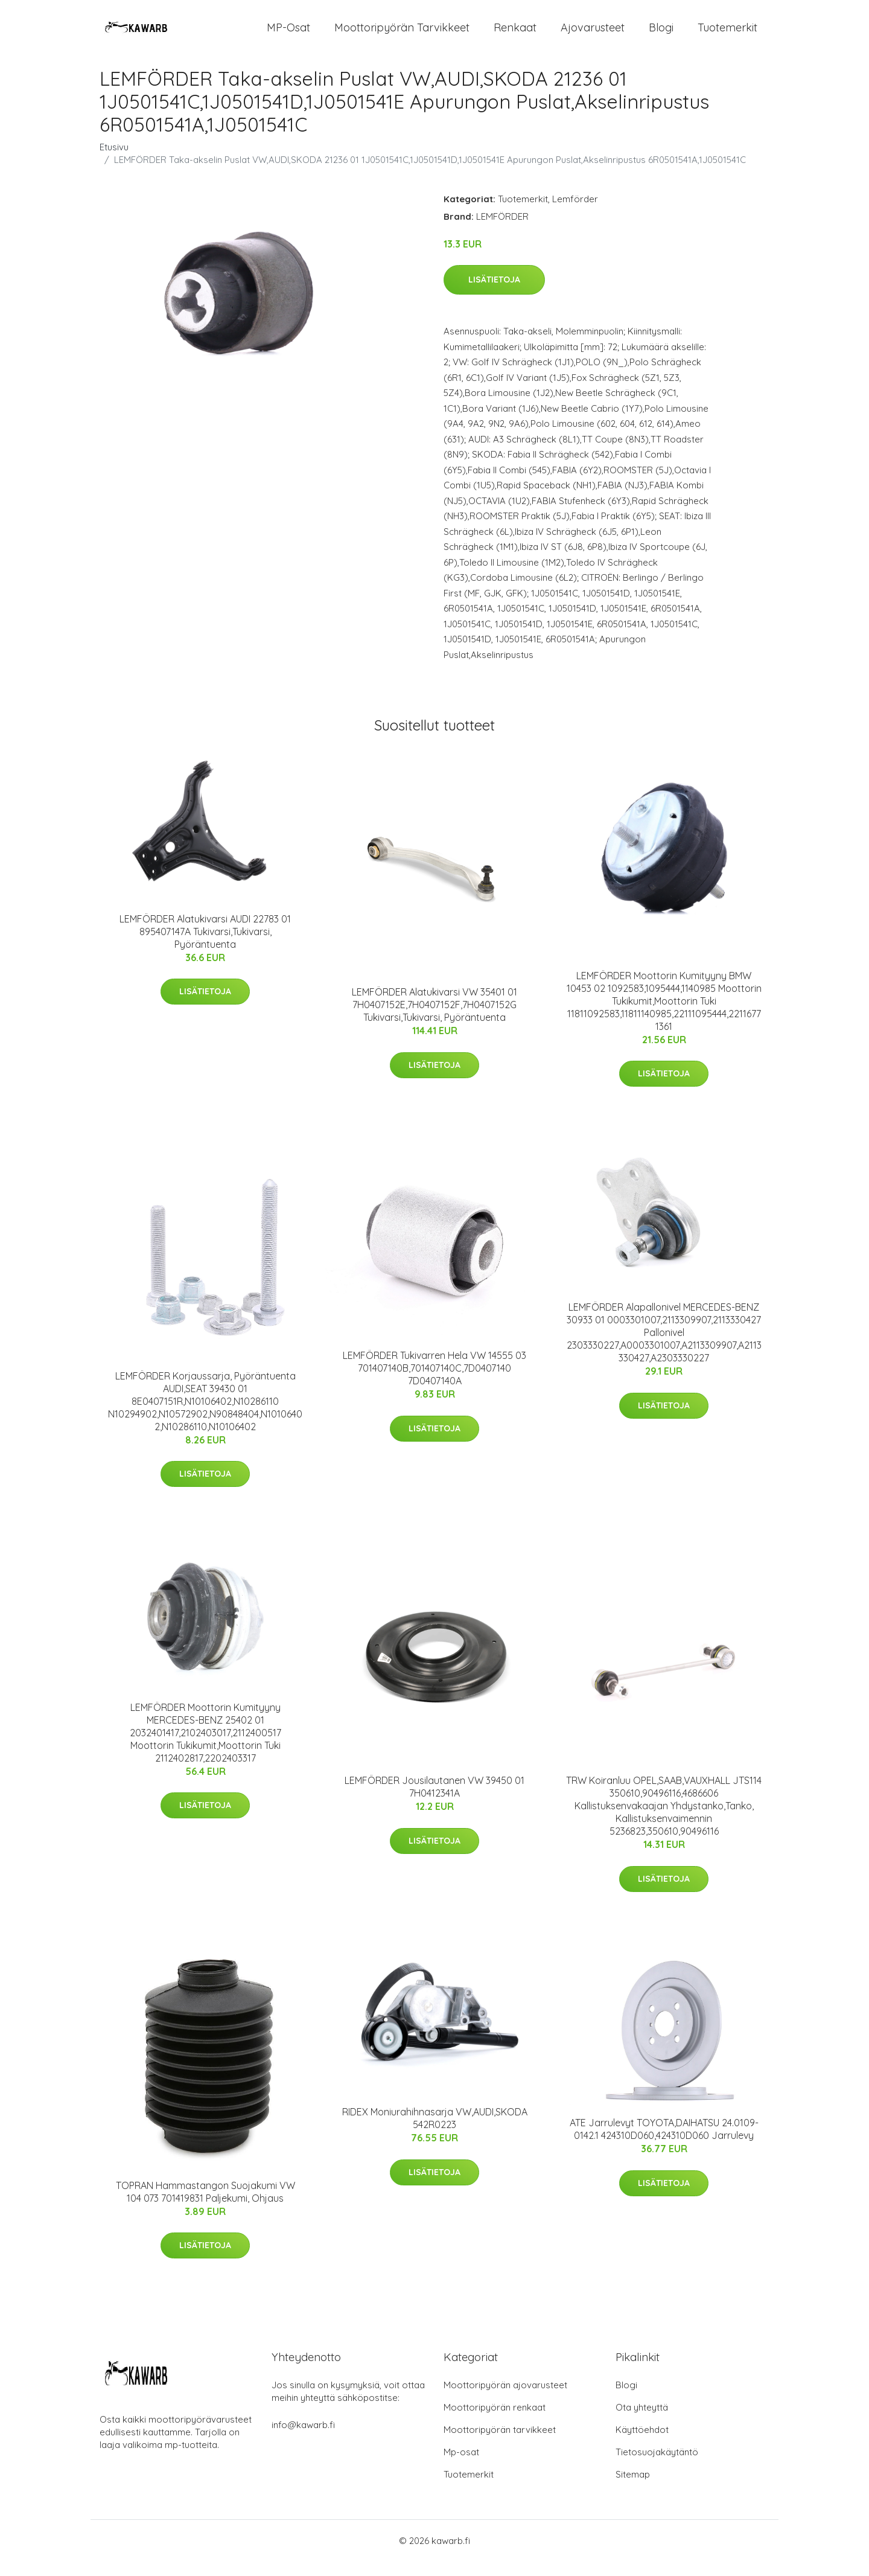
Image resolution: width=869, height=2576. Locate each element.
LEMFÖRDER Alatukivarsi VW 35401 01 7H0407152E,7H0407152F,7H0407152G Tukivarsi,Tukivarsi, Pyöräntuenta (434, 1019)
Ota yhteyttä (642, 2421)
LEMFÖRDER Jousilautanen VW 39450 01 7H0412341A (434, 1801)
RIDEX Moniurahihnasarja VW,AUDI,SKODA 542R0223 (434, 2132)
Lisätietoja (494, 294)
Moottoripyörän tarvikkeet (402, 35)
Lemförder (575, 213)
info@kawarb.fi (303, 2439)
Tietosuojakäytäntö (657, 2466)
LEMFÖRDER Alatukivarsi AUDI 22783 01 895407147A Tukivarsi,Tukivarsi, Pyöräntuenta (205, 946)
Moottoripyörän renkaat (495, 2421)
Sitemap (633, 2489)
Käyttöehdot (642, 2444)
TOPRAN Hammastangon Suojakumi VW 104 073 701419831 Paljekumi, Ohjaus (205, 2206)
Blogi (661, 35)
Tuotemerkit (727, 35)
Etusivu (114, 161)
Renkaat (515, 35)
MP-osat (288, 35)
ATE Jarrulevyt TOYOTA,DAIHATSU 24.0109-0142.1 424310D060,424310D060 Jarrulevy (664, 2143)
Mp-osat (461, 2466)
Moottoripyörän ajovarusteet (505, 2399)
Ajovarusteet (593, 35)
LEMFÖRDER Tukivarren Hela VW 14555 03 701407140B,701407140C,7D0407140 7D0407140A (434, 1382)
